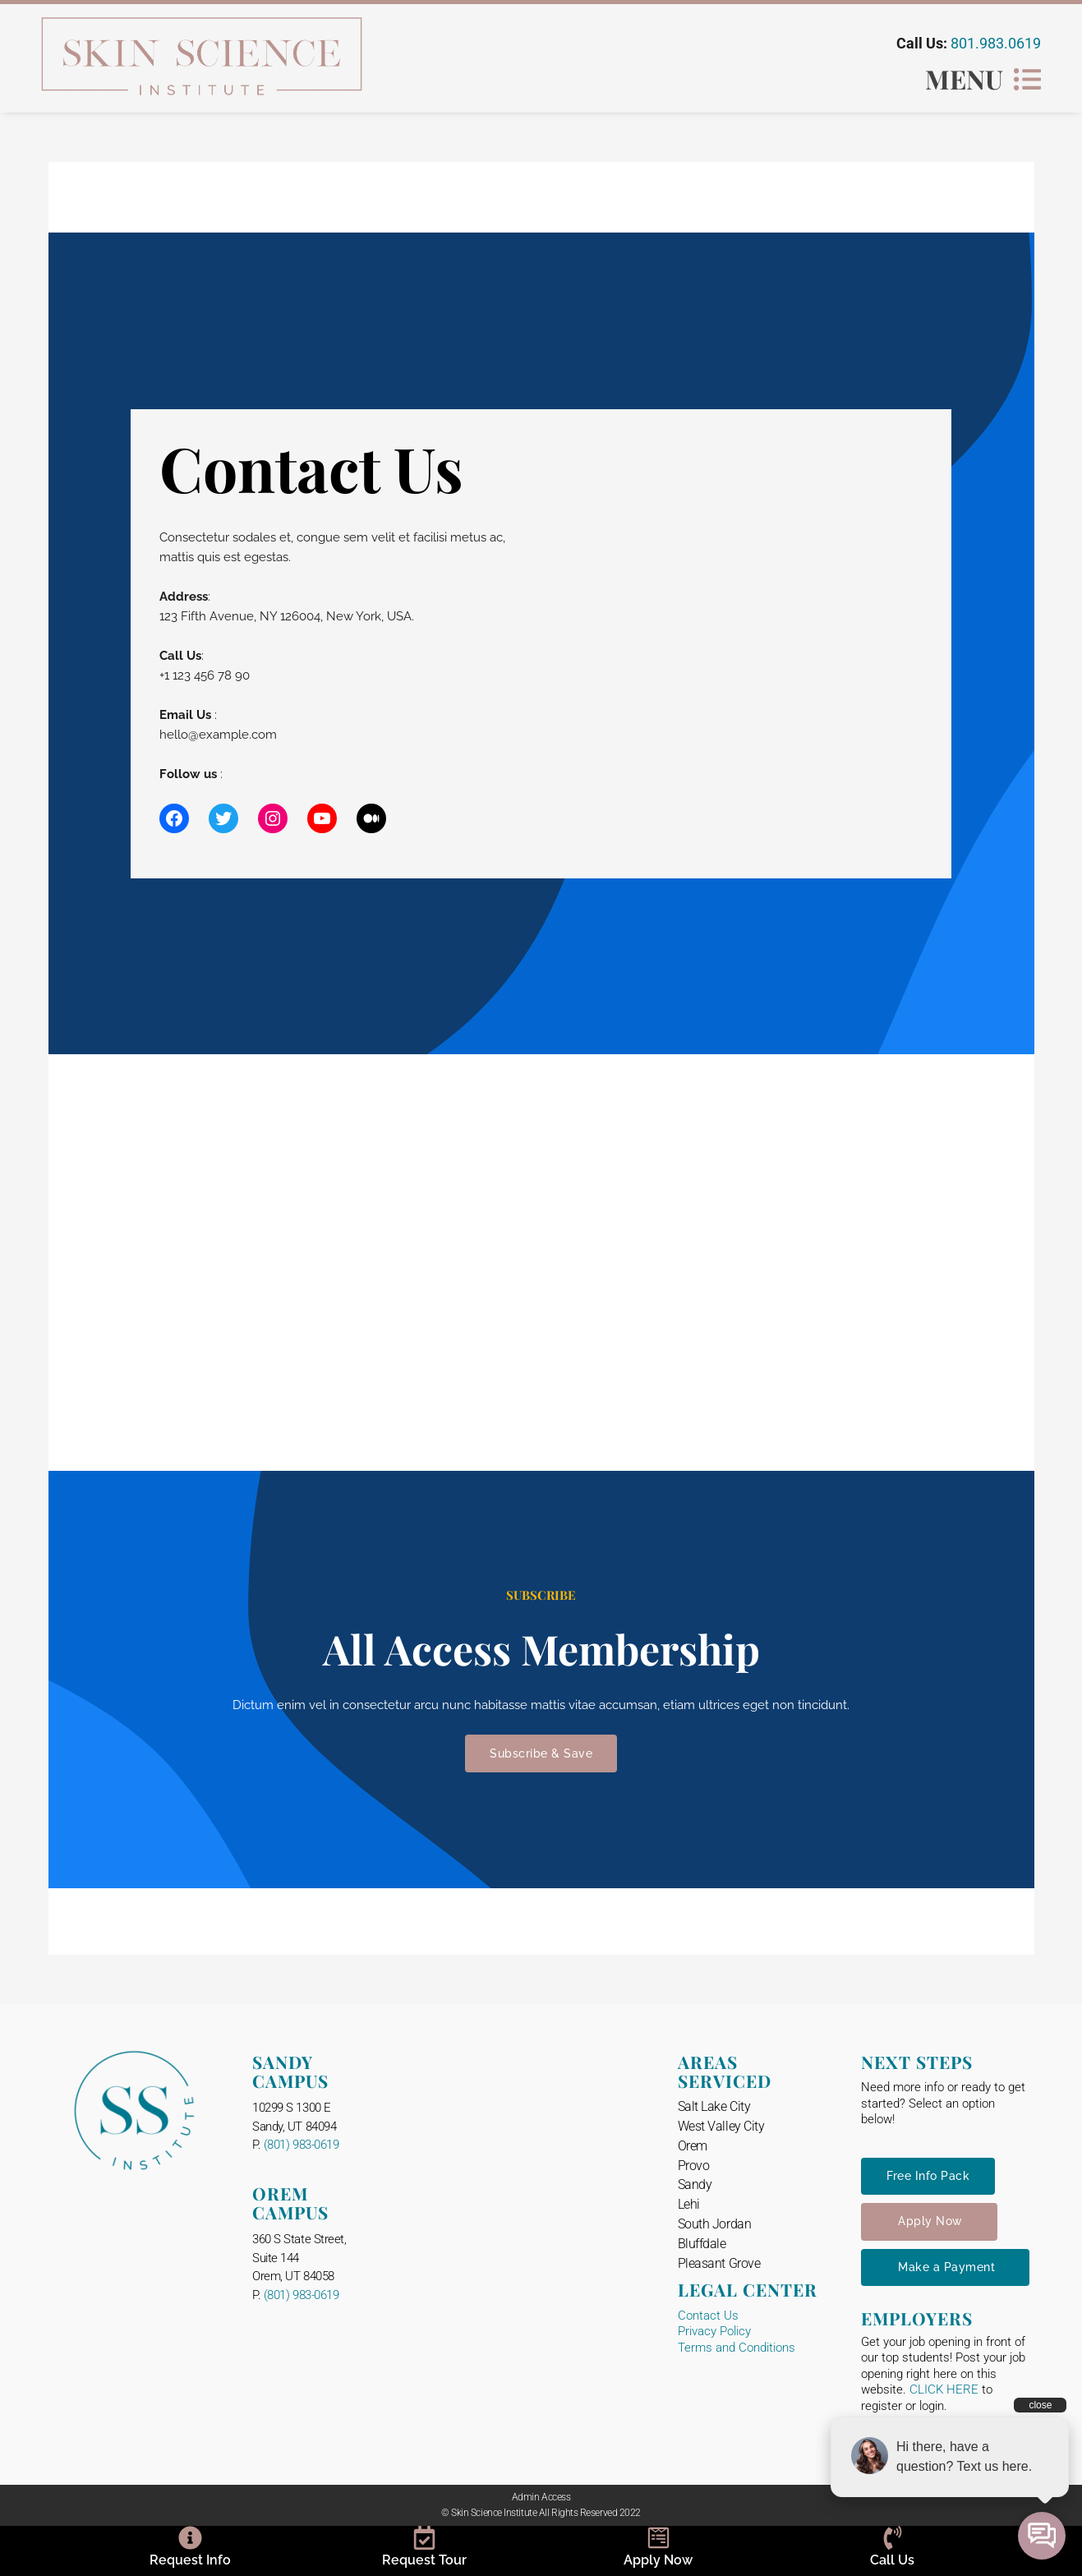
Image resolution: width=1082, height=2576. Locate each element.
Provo (694, 2165)
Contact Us (708, 2315)
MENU (964, 78)
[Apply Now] (658, 2538)
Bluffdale (702, 2243)
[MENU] (1027, 79)
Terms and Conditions (736, 2347)
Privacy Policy (714, 2331)
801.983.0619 (996, 43)
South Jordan (715, 2224)
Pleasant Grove (719, 2263)
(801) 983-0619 (301, 2144)
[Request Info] (190, 2538)
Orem (692, 2146)
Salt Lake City (714, 2106)
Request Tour (424, 2560)
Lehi (689, 2204)
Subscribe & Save (541, 1753)
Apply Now (658, 2560)
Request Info (190, 2560)
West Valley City (721, 2126)
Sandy (695, 2184)
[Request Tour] (424, 2538)
